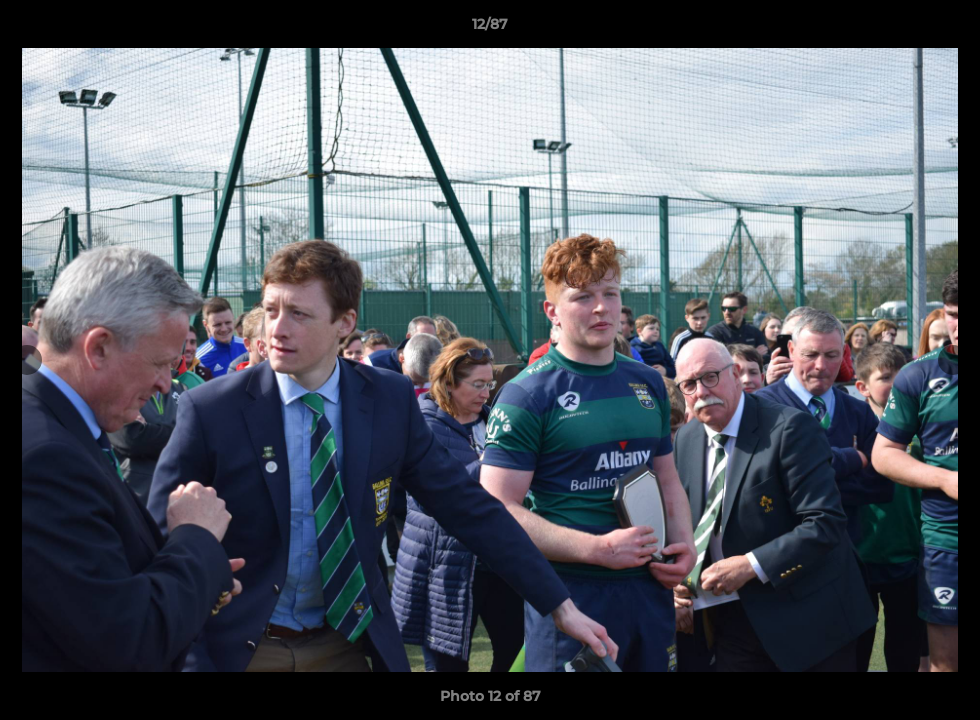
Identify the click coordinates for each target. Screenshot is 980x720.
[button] (944, 29)
